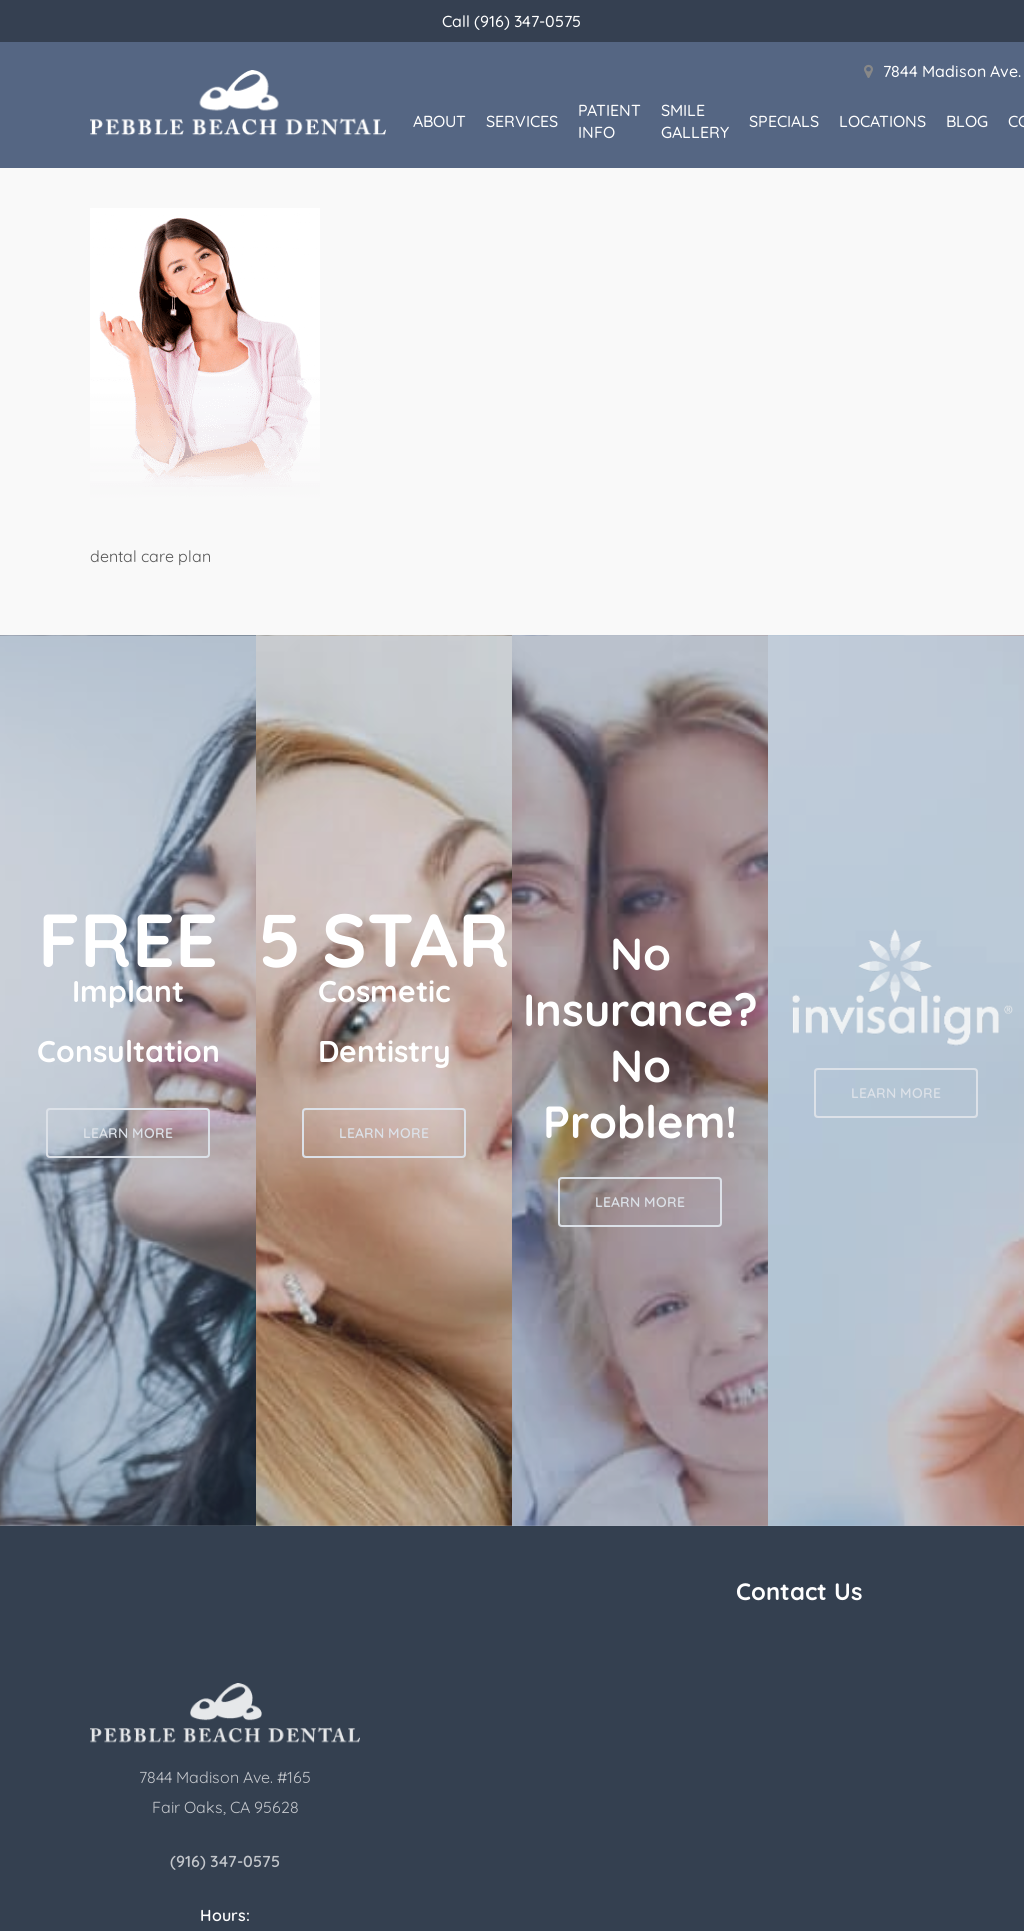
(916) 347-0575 (225, 1861)
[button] (128, 1133)
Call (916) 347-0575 (511, 21)
